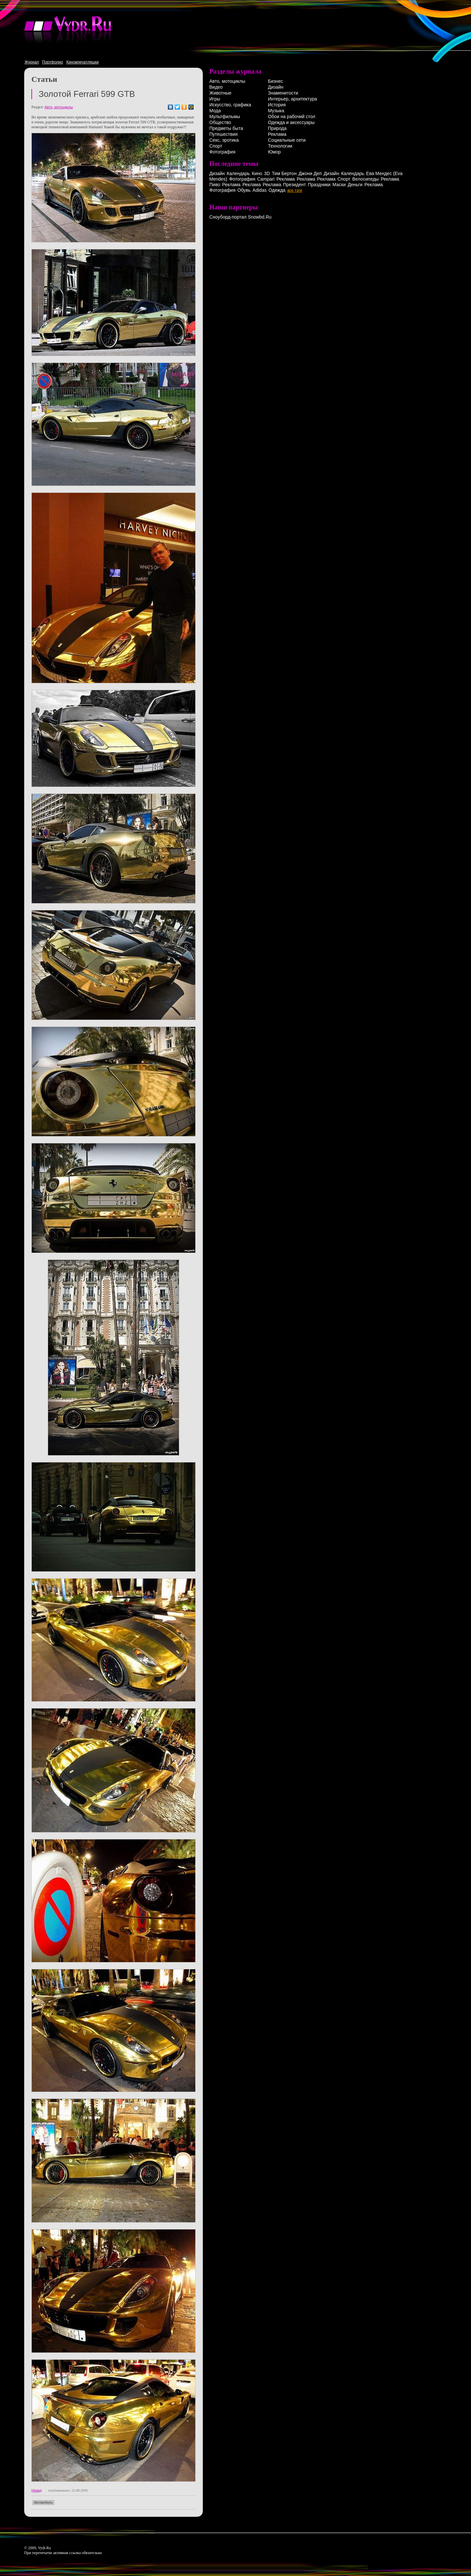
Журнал (32, 62)
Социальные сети (286, 140)
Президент (294, 184)
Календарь (238, 173)
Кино (257, 173)
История (277, 104)
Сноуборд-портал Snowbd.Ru (240, 217)
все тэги (295, 190)
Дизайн (275, 87)
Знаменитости (283, 93)
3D (267, 173)
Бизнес (275, 81)
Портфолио (52, 62)
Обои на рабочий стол (291, 116)
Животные (220, 93)
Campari (265, 179)
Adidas (260, 190)
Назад (36, 2490)
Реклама (277, 134)
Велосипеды (365, 179)
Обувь (244, 190)
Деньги (355, 184)
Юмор (274, 151)
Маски (339, 184)
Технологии (280, 146)
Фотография (222, 151)
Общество (220, 122)
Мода (215, 110)
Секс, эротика (224, 140)
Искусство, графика (230, 104)
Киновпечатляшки (82, 62)
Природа (277, 128)
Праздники (319, 184)
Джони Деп (310, 173)
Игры (214, 98)
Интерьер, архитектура (292, 98)
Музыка (276, 110)
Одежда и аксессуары (291, 122)
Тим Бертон (284, 173)
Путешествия (223, 134)
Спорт (215, 146)
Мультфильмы (224, 116)
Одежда (277, 190)
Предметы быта (226, 128)
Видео (216, 87)
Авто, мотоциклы (58, 107)
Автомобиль (43, 2502)
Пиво (214, 184)
